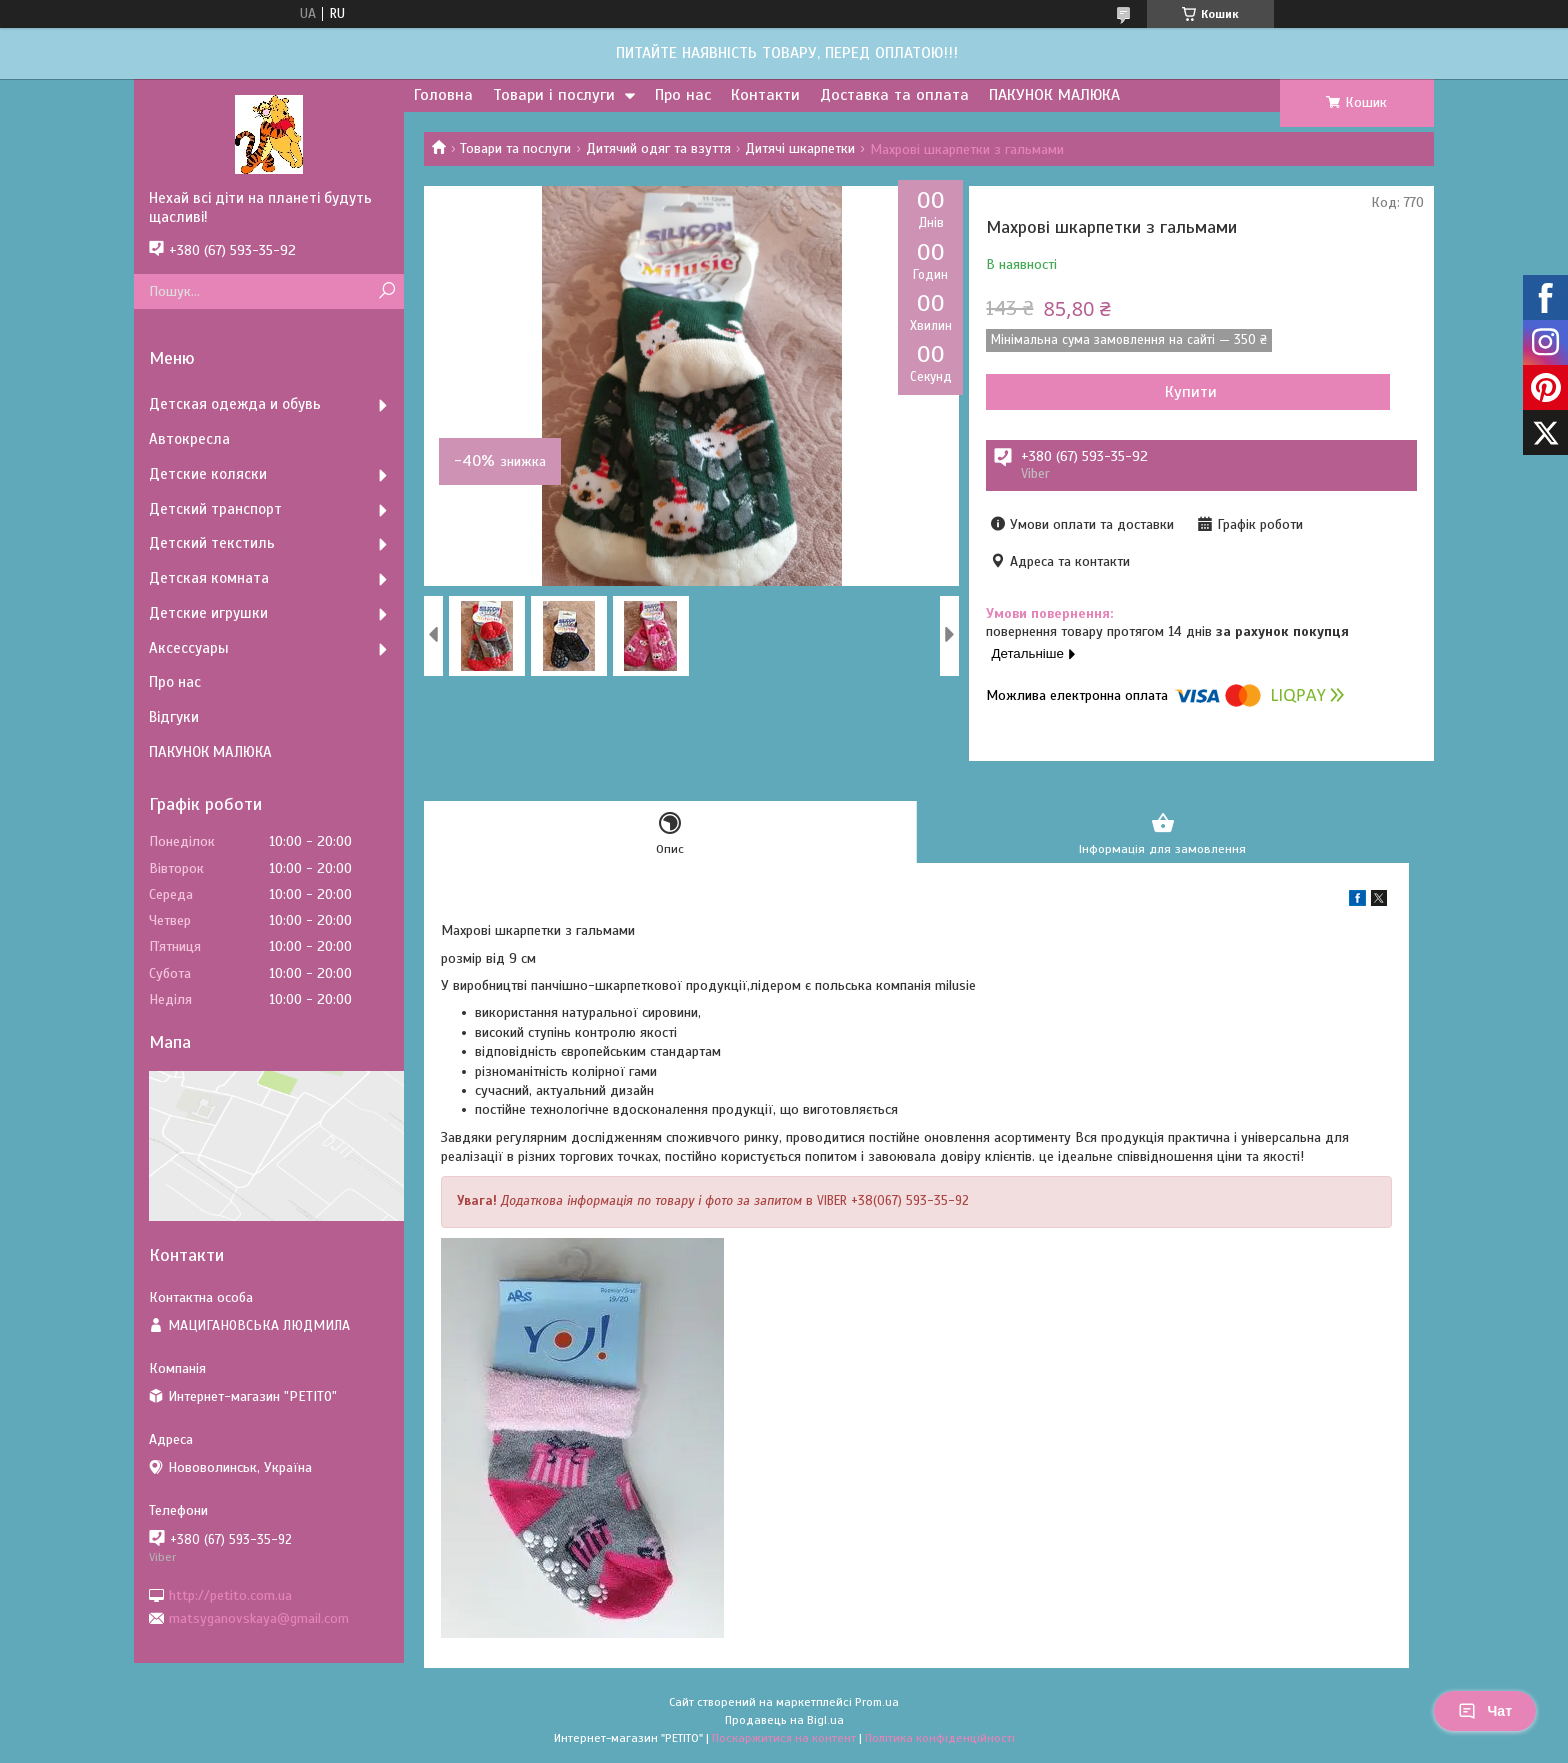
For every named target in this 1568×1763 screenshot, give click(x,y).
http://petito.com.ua (230, 1594)
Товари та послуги (515, 148)
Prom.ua (877, 1708)
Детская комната (209, 578)
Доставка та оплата (894, 95)
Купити (1094, 392)
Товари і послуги (554, 95)
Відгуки (174, 717)
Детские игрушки (208, 613)
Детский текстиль (212, 543)
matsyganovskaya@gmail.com (259, 1618)
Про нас (683, 95)
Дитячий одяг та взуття (658, 148)
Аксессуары (189, 648)
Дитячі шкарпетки (800, 148)
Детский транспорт (215, 509)
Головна (443, 95)
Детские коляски (208, 474)
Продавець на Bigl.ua (784, 1726)
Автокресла (189, 439)
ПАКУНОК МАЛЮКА (1054, 95)
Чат (1485, 1711)
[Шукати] (386, 291)
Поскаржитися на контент (784, 1744)
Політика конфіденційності (940, 1744)
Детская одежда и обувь (235, 404)
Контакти (765, 95)
